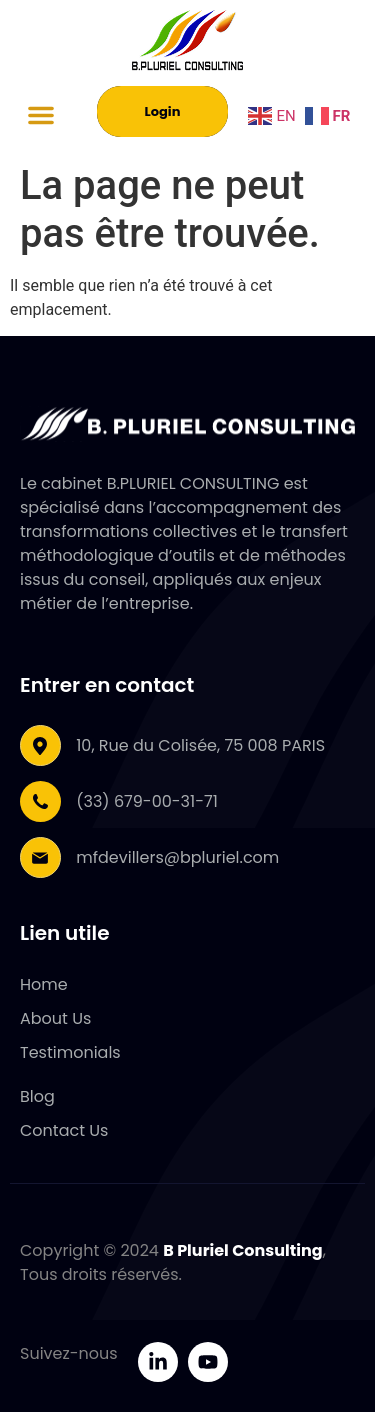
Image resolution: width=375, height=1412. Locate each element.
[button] (41, 115)
